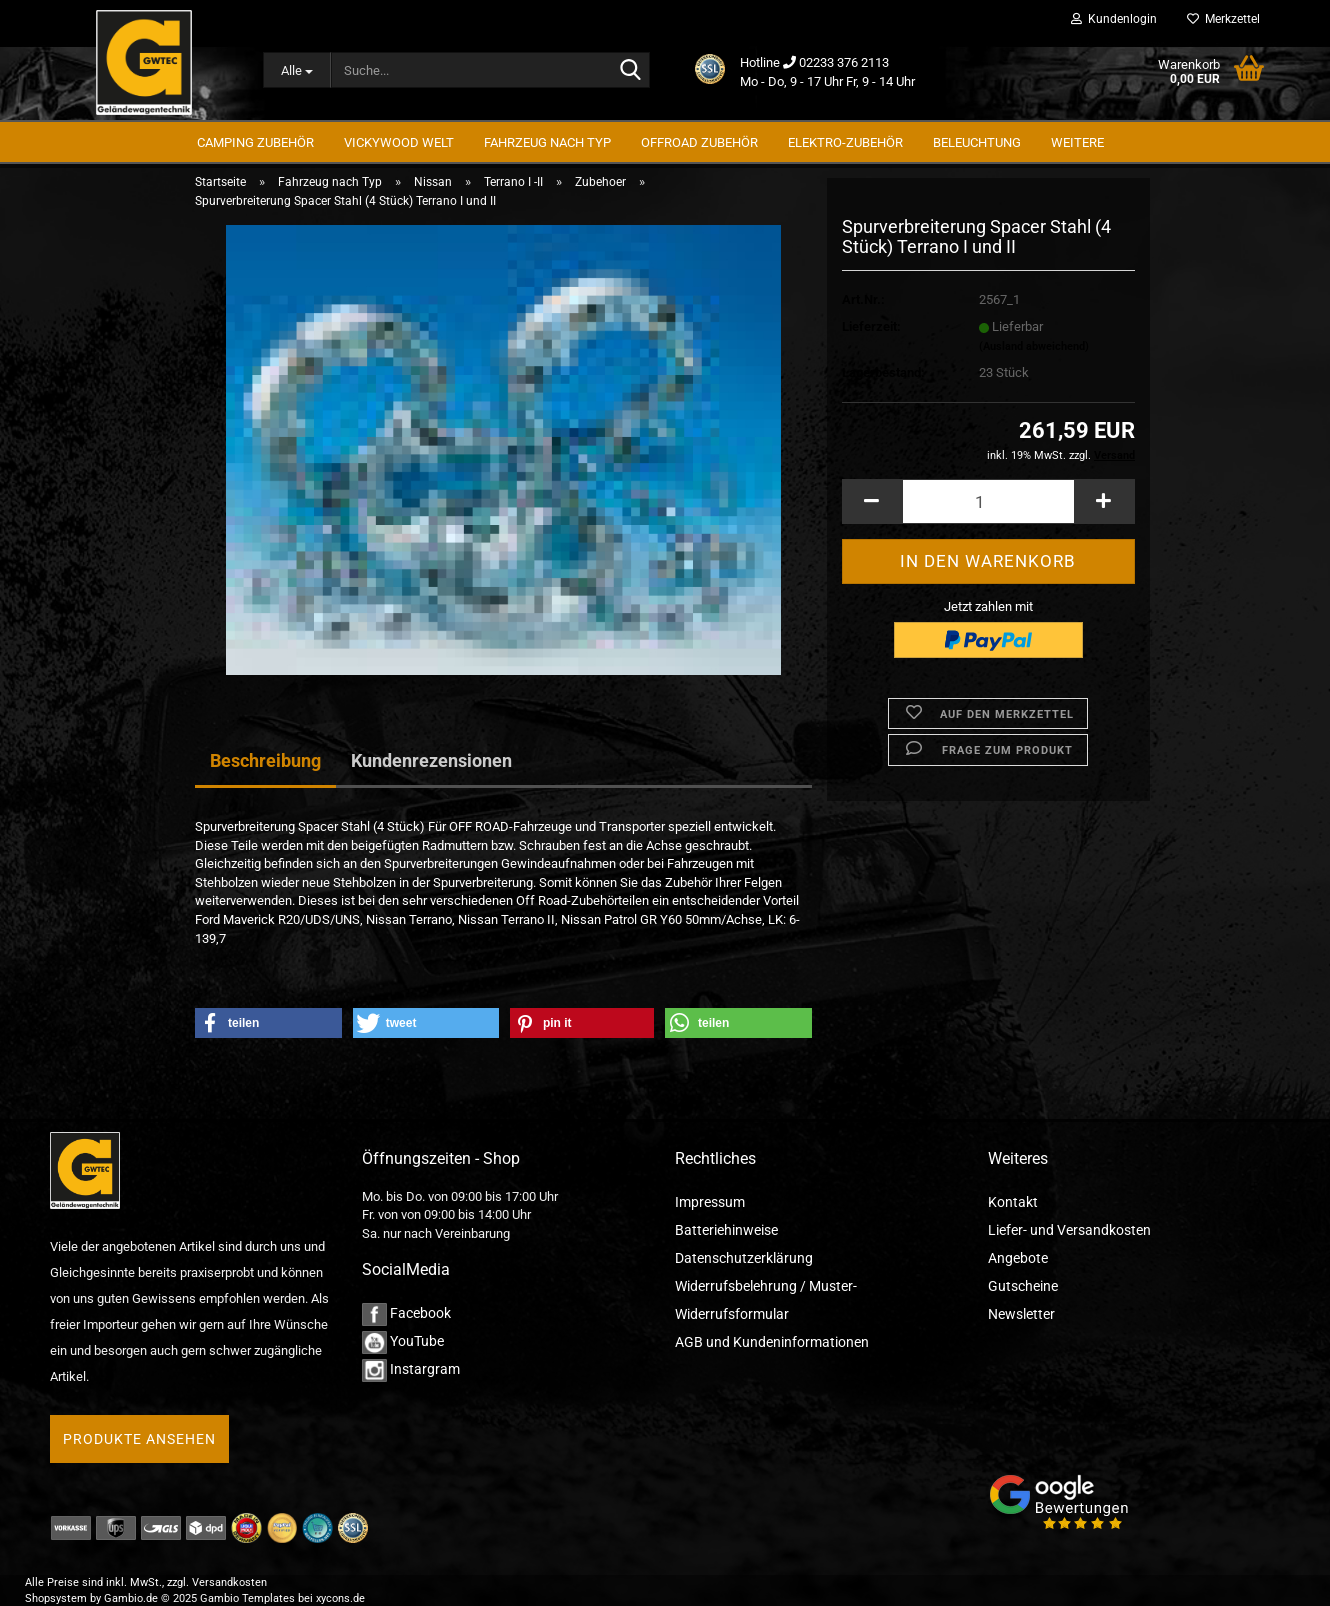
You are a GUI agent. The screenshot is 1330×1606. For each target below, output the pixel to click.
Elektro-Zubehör (845, 142)
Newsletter (1021, 1314)
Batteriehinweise (726, 1230)
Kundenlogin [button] (1114, 19)
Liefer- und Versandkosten (1069, 1230)
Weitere (1077, 142)
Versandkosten (229, 1582)
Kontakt (1013, 1202)
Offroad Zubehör (699, 142)
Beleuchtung (977, 142)
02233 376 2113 (844, 62)
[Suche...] (297, 70)
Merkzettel (1223, 19)
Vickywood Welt (399, 142)
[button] (872, 506)
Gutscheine (1023, 1286)
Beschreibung (265, 760)
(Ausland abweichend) (1034, 350)
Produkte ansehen (139, 1439)
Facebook (406, 1313)
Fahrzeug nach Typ (547, 142)
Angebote (1018, 1258)
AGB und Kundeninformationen (772, 1342)
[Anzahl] (988, 506)
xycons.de (340, 1598)
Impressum (710, 1202)
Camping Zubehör (255, 142)
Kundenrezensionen (431, 760)
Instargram (411, 1369)
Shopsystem (56, 1598)
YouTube (403, 1341)
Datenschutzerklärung (744, 1258)
